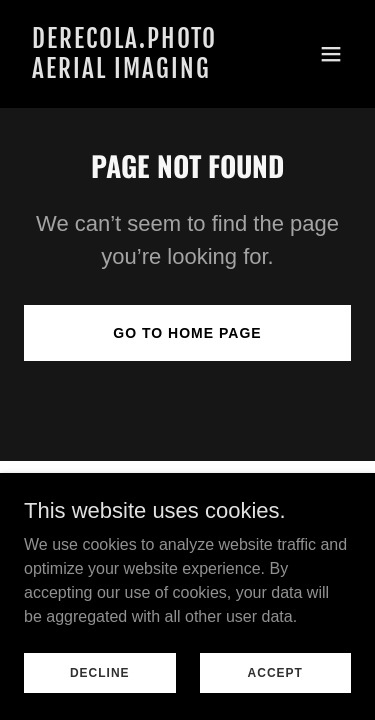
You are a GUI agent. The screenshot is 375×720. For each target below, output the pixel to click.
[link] (138, 72)
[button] (331, 54)
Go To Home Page (187, 333)
